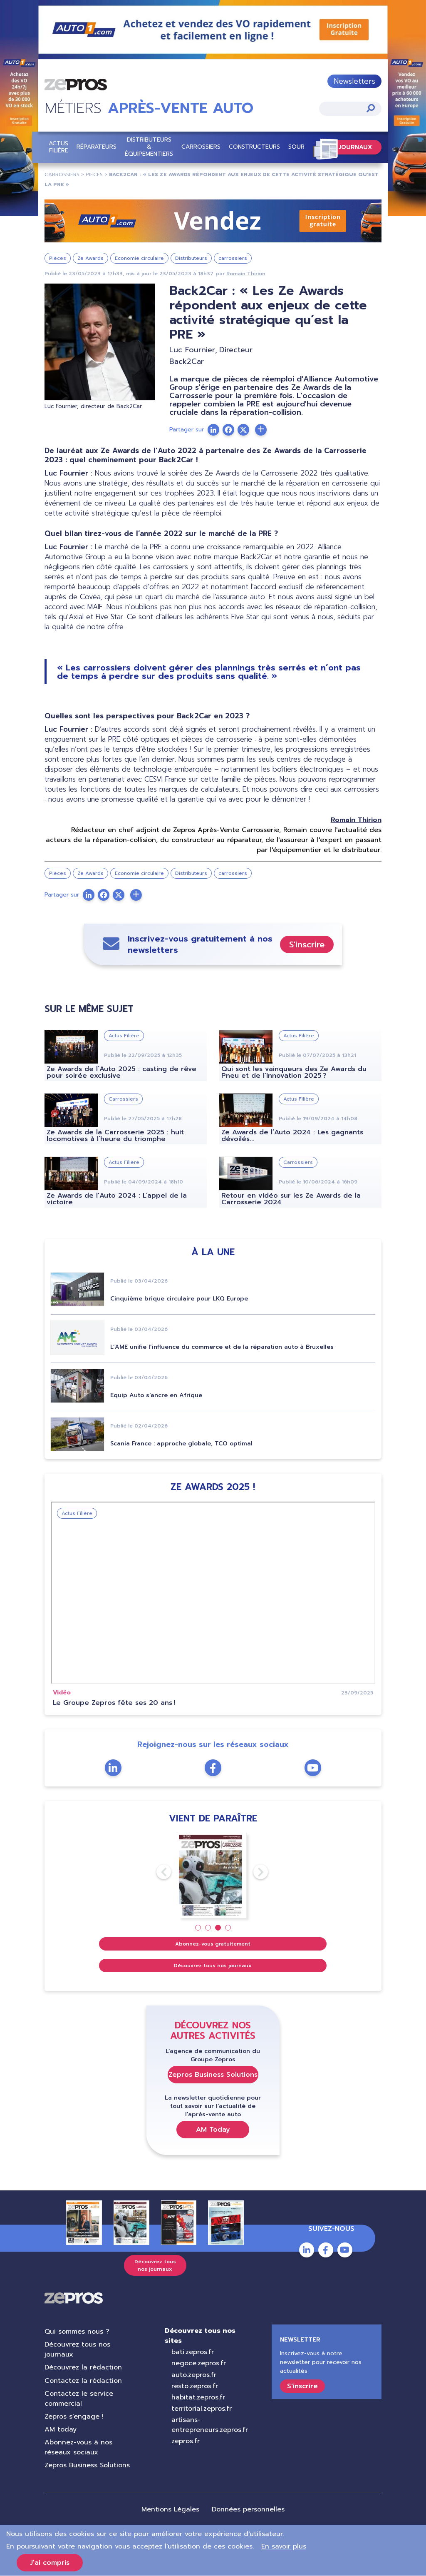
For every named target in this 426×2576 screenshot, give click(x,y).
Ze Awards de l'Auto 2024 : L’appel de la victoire (117, 1199)
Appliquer (370, 108)
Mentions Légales (170, 2509)
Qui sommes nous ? (77, 2332)
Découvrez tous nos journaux (213, 1965)
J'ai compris (49, 2563)
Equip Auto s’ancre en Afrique (156, 1395)
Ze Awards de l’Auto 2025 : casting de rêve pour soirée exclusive (121, 1072)
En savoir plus (283, 2546)
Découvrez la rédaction (83, 2368)
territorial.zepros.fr (201, 2409)
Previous (156, 1871)
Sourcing (303, 146)
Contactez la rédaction (83, 2381)
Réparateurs (96, 146)
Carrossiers (200, 146)
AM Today (213, 2130)
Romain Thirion (245, 273)
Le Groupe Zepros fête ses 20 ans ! (114, 1703)
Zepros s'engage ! (74, 2417)
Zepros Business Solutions (213, 2075)
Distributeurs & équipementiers (149, 147)
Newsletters (354, 81)
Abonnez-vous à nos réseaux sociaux (78, 2448)
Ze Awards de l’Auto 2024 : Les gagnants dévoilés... (292, 1136)
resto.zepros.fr (194, 2386)
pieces (94, 174)
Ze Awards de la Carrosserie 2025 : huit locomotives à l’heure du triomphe (115, 1136)
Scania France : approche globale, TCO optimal (181, 1444)
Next (253, 1871)
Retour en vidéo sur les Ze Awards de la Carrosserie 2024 (291, 1199)
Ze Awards (90, 258)
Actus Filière (58, 147)
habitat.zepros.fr (198, 2397)
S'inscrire (306, 944)
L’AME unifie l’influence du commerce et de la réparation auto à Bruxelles (222, 1347)
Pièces (57, 258)
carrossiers (62, 174)
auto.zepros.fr (193, 2375)
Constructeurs (254, 146)
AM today (61, 2429)
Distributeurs (191, 258)
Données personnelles (248, 2509)
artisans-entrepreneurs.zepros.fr (209, 2425)
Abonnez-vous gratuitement (212, 1944)
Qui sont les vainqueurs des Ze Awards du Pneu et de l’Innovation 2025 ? (294, 1072)
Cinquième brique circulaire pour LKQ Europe (179, 1299)
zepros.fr (185, 2441)
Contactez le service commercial (79, 2399)
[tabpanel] (213, 1875)
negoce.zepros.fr (198, 2364)
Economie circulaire (139, 258)
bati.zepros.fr (192, 2352)
